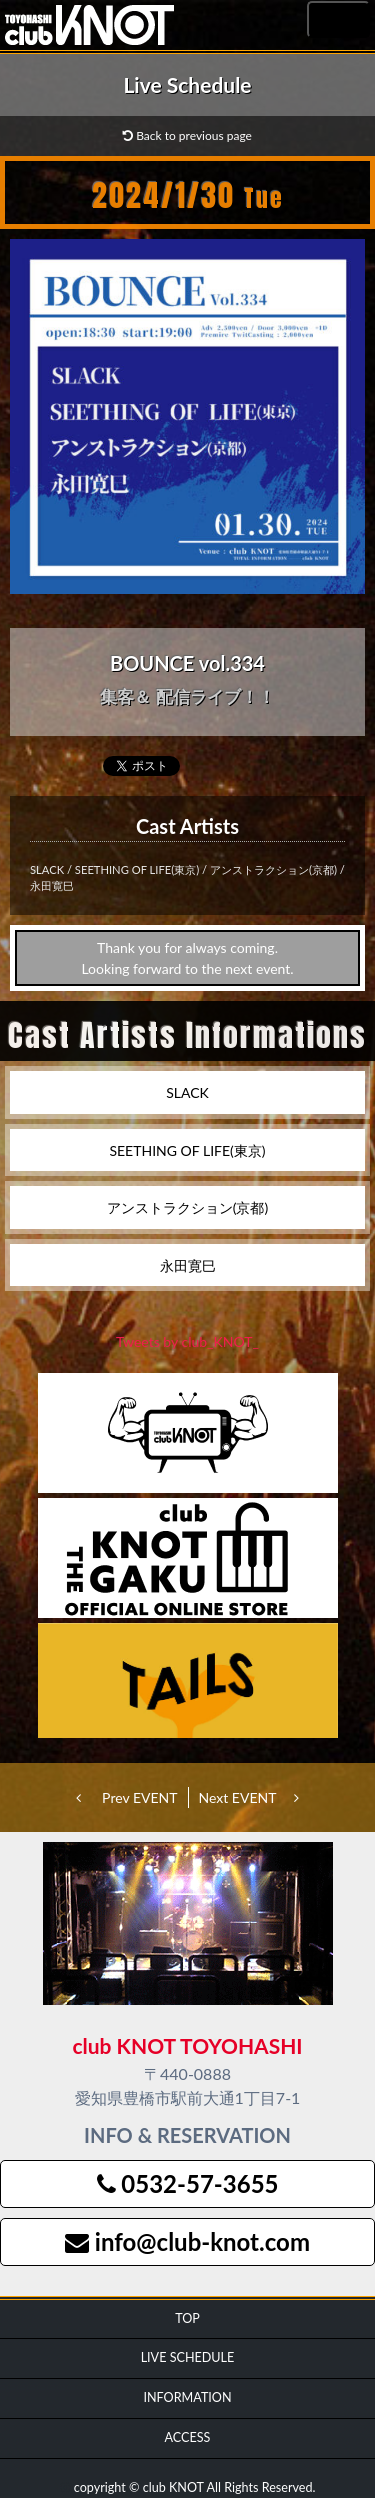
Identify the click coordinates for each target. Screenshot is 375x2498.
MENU (338, 20)
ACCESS (188, 2437)
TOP (187, 2318)
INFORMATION (187, 2397)
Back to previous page (187, 135)
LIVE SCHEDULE (188, 2357)
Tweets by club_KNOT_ (187, 1341)
